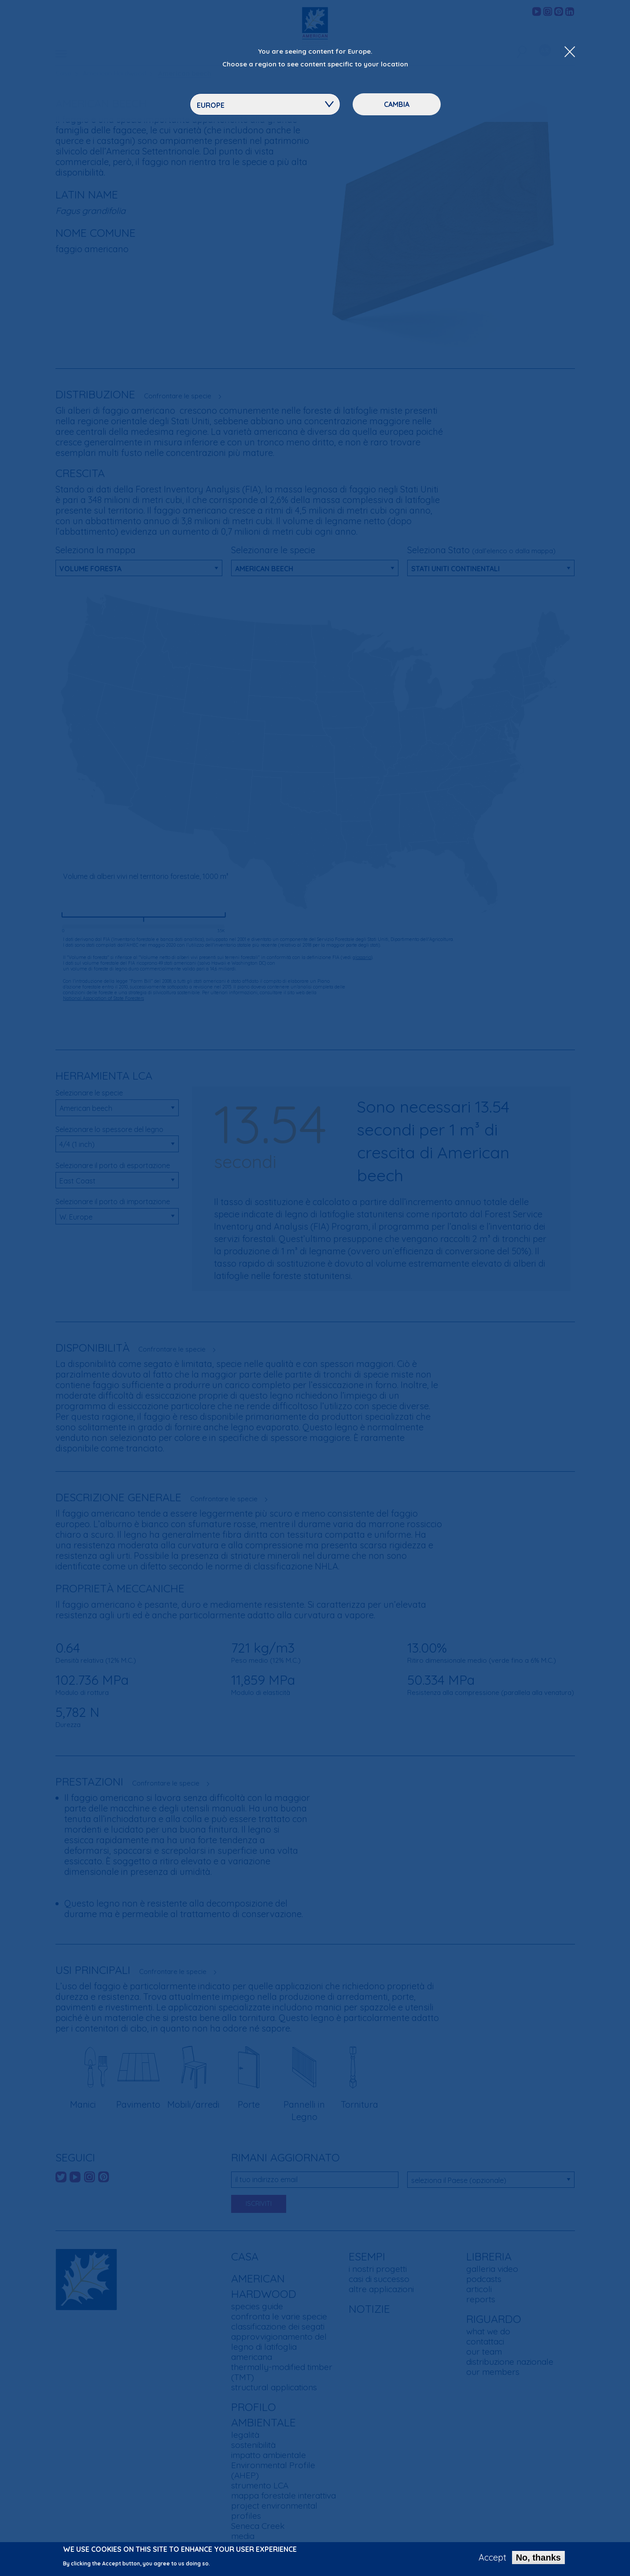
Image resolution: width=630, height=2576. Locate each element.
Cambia (396, 104)
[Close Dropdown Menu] (569, 52)
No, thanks (538, 2557)
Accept (492, 2557)
